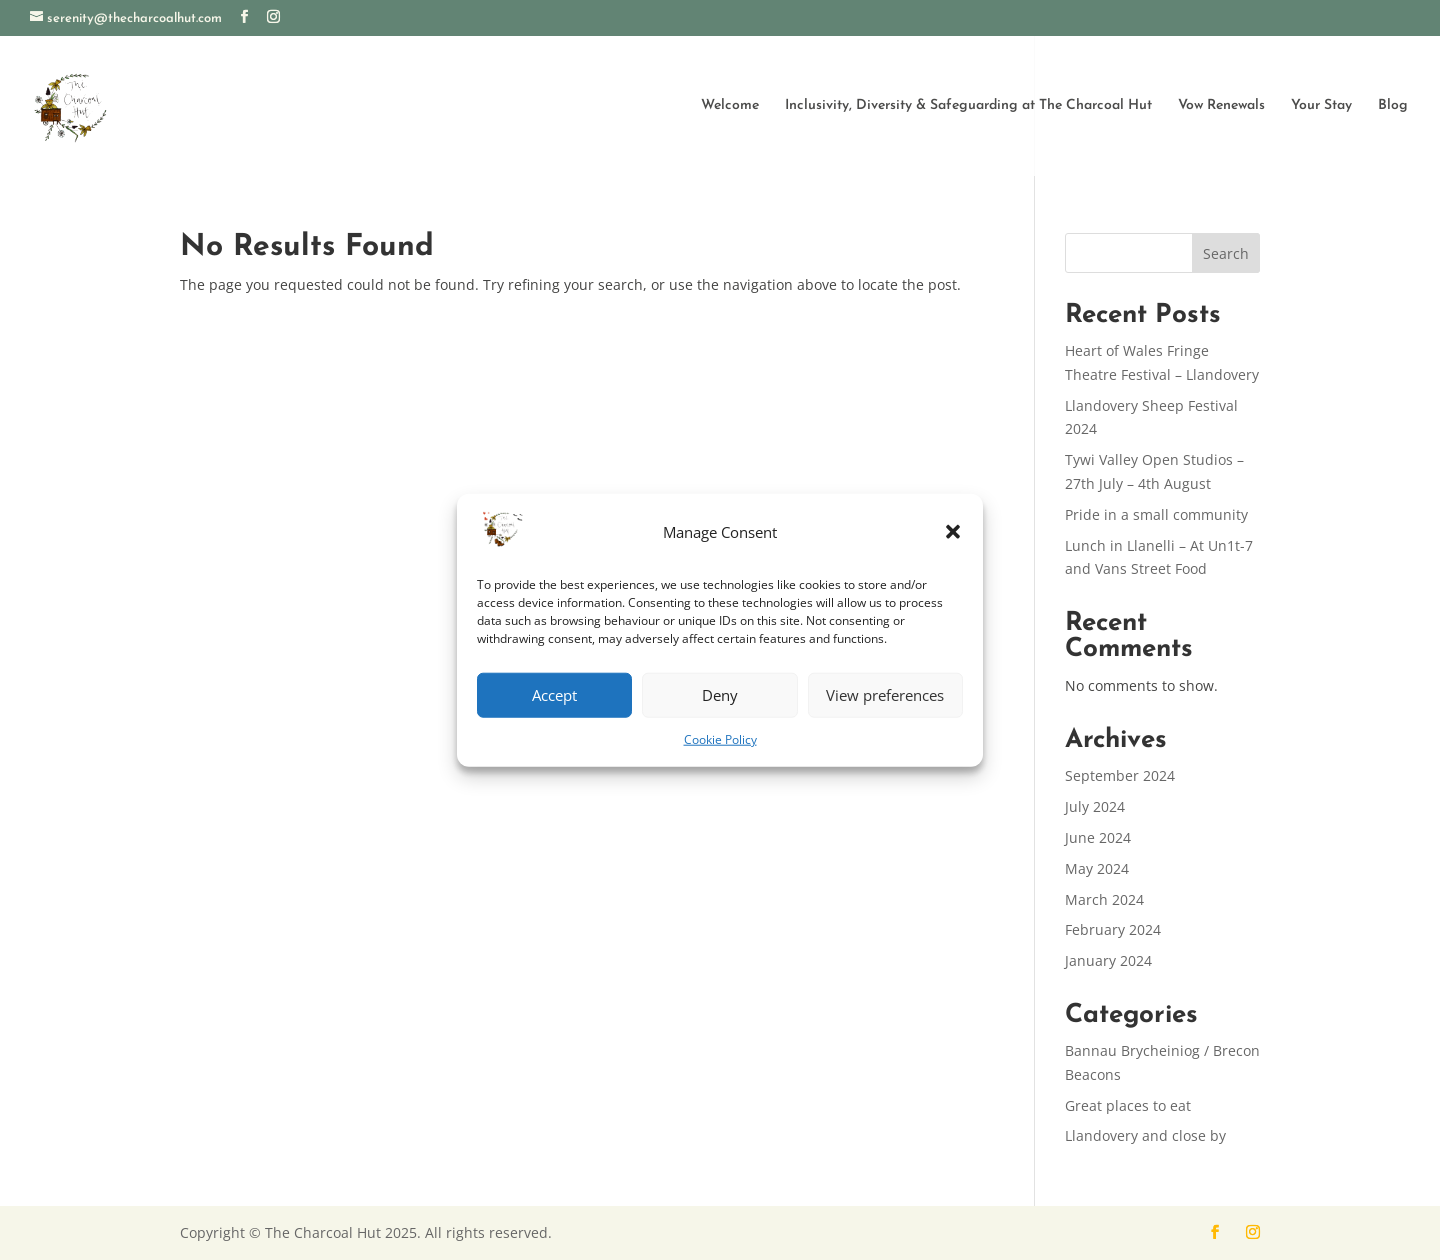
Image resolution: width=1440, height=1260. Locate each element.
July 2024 (1095, 806)
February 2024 (1113, 929)
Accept (554, 695)
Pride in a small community (1156, 514)
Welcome (730, 105)
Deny (720, 695)
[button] (953, 532)
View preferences (885, 695)
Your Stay (1321, 105)
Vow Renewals (1221, 105)
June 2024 (1098, 837)
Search (1226, 253)
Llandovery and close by (1145, 1135)
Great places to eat (1128, 1105)
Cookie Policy (720, 739)
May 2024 (1097, 868)
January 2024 (1108, 960)
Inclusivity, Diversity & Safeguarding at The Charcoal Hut (968, 105)
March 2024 (1104, 899)
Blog (1393, 105)
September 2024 (1120, 775)
